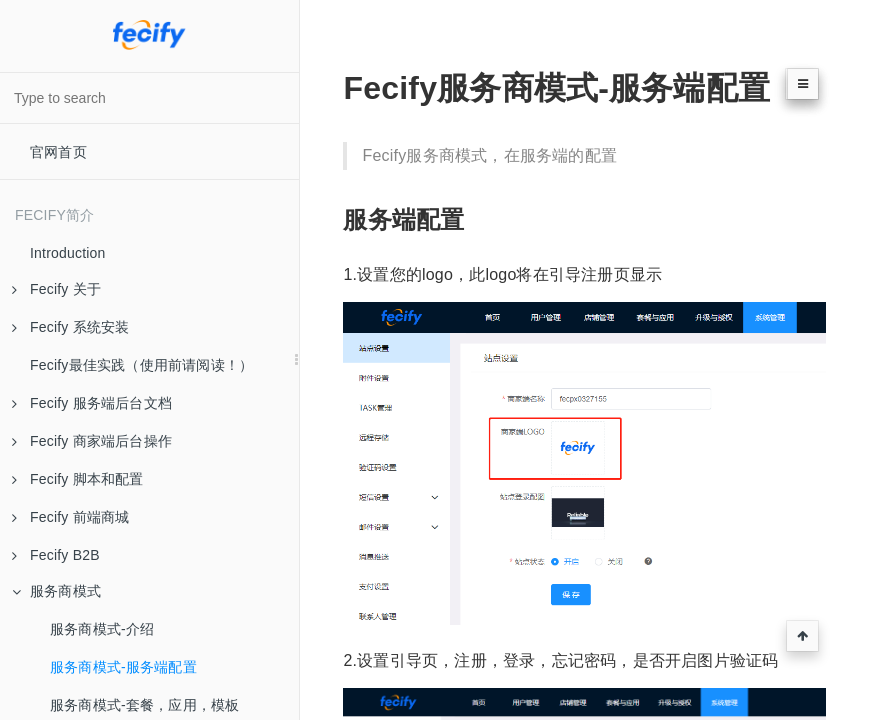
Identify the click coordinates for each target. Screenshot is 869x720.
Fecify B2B (56, 555)
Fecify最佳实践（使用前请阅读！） (141, 365)
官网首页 (58, 152)
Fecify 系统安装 (70, 327)
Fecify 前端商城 (70, 517)
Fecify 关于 (56, 289)
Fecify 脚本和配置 (78, 479)
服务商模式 (56, 591)
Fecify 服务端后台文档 (92, 403)
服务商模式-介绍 (102, 629)
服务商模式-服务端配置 (123, 667)
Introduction (68, 253)
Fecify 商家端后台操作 (92, 441)
